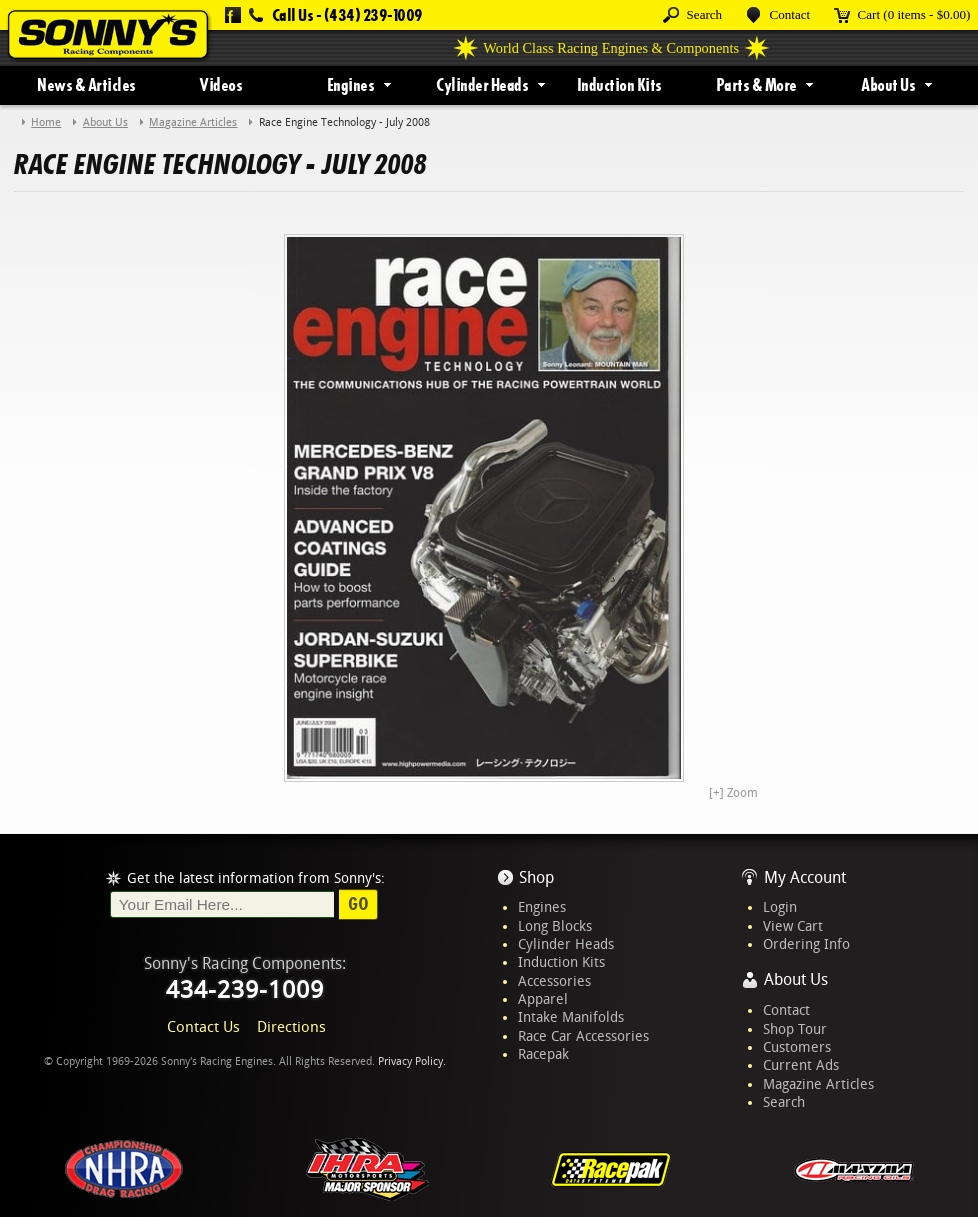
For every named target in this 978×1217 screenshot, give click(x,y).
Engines (351, 85)
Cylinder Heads (482, 85)
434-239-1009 (245, 990)
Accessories (554, 981)
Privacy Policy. (412, 1061)
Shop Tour (795, 1029)
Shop (536, 877)
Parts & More (756, 85)
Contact (786, 1010)
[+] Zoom (733, 793)
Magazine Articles (818, 1084)
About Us (888, 85)
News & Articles (86, 85)
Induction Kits (619, 85)
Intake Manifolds (571, 1017)
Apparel (543, 999)
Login (780, 907)
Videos (220, 85)
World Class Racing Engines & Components (611, 48)
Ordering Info (806, 944)
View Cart (793, 926)
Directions (291, 1027)
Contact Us (203, 1027)
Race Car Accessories (583, 1036)
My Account (805, 877)
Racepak (543, 1054)
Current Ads (801, 1065)
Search (784, 1102)
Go (358, 904)
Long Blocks (555, 926)
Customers (797, 1047)
